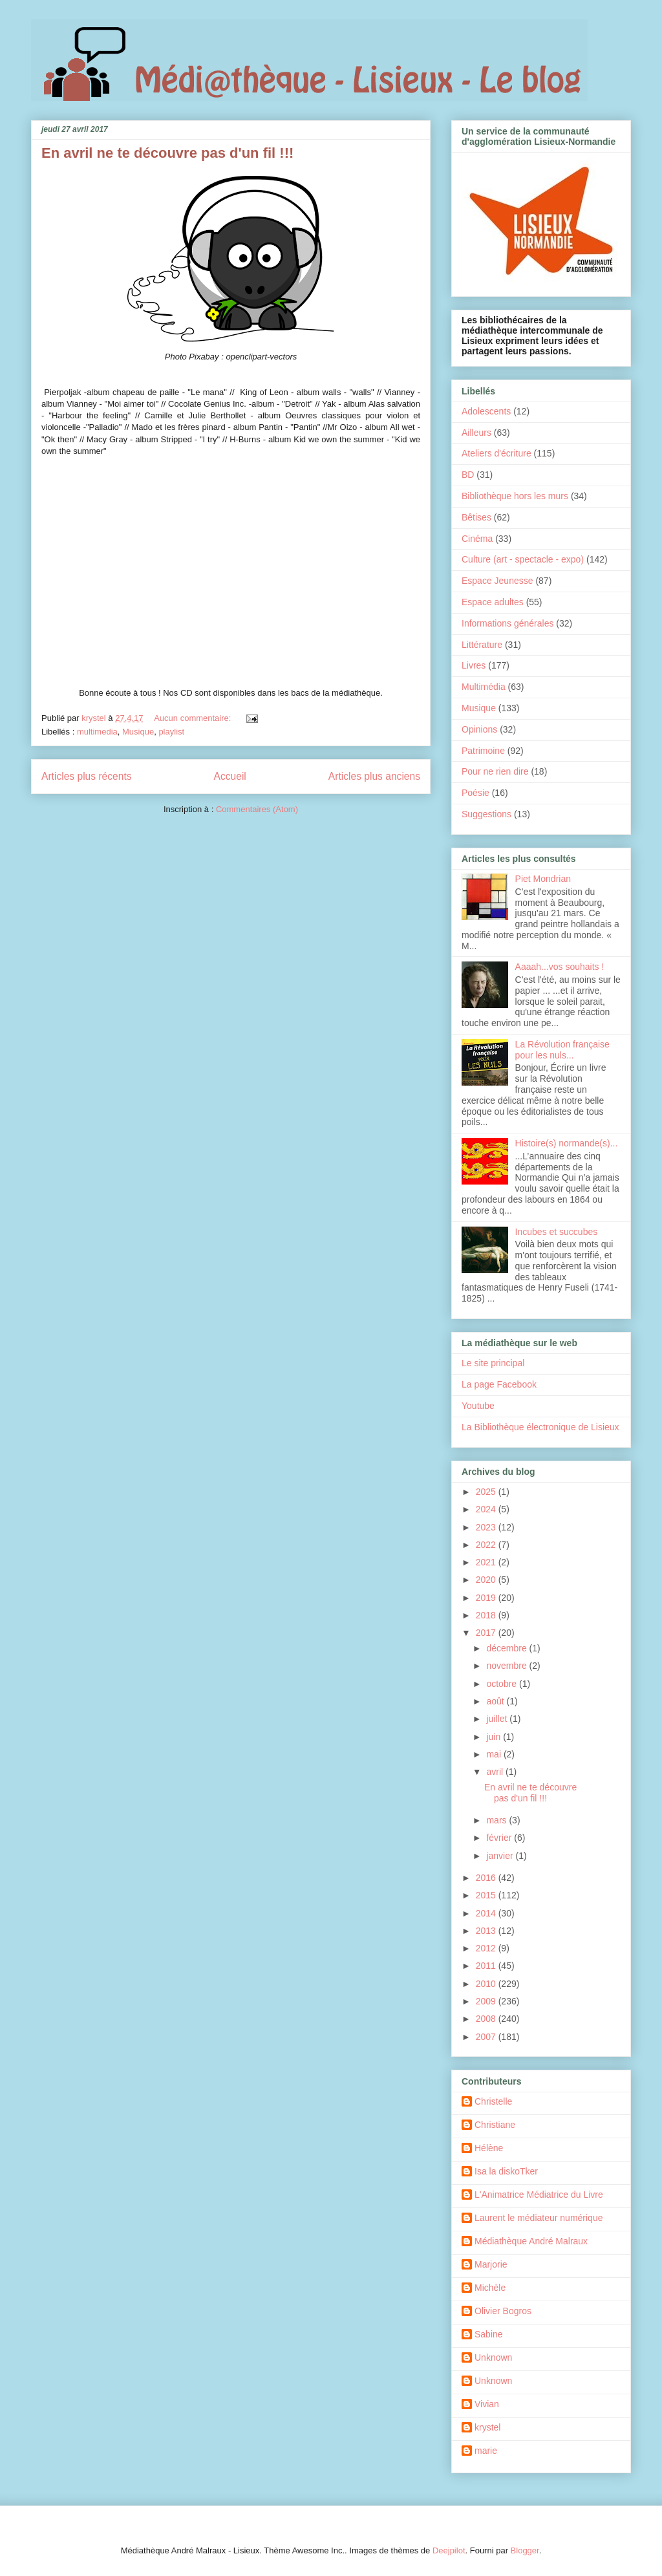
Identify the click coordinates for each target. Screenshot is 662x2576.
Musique (138, 731)
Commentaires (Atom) (257, 809)
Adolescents (486, 411)
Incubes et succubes (556, 1232)
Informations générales (507, 623)
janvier (500, 1856)
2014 (487, 1913)
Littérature (482, 644)
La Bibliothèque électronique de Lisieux (540, 1427)
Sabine (489, 2334)
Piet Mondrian (543, 879)
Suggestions (486, 814)
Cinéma (477, 538)
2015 (487, 1895)
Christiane (495, 2125)
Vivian (487, 2404)
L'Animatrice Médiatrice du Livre (539, 2194)
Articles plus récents (86, 776)
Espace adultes (493, 602)
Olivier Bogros (503, 2311)
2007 (487, 2037)
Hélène (489, 2148)
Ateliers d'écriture (496, 453)
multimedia (97, 731)
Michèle (490, 2287)
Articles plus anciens (374, 776)
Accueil (230, 776)
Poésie (475, 793)
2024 (487, 1509)
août (496, 1701)
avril (496, 1771)
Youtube (478, 1406)
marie (486, 2450)
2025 (487, 1492)
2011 (487, 1965)
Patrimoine (483, 751)
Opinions (479, 729)
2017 (487, 1632)
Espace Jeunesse (497, 580)
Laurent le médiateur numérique (539, 2218)
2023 (487, 1527)
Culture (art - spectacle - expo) (523, 559)
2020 (487, 1579)
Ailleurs (476, 432)
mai (494, 1754)
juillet (497, 1718)
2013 (487, 1931)
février (500, 1837)
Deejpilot (448, 2550)
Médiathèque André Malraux (531, 2241)
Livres (474, 665)
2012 (487, 1948)
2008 (487, 2018)
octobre (502, 1684)
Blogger (525, 2550)
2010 (487, 1984)
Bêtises (476, 517)
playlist (171, 731)
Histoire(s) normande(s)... (566, 1143)
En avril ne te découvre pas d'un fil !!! (167, 153)
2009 (487, 2001)
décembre (507, 1648)
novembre (507, 1665)
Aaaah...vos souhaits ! (559, 966)
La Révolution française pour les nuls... (562, 1049)
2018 (487, 1615)
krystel (487, 2427)
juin (494, 1737)
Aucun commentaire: (193, 718)
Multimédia (484, 687)
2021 (487, 1562)
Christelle (493, 2101)
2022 (487, 1545)
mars (497, 1820)
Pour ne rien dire (495, 771)
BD (468, 474)
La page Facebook (499, 1384)
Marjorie (491, 2264)
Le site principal (493, 1363)
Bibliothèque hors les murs (515, 496)
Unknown (493, 2357)
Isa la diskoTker (506, 2171)
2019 (487, 1598)
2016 (487, 1878)
